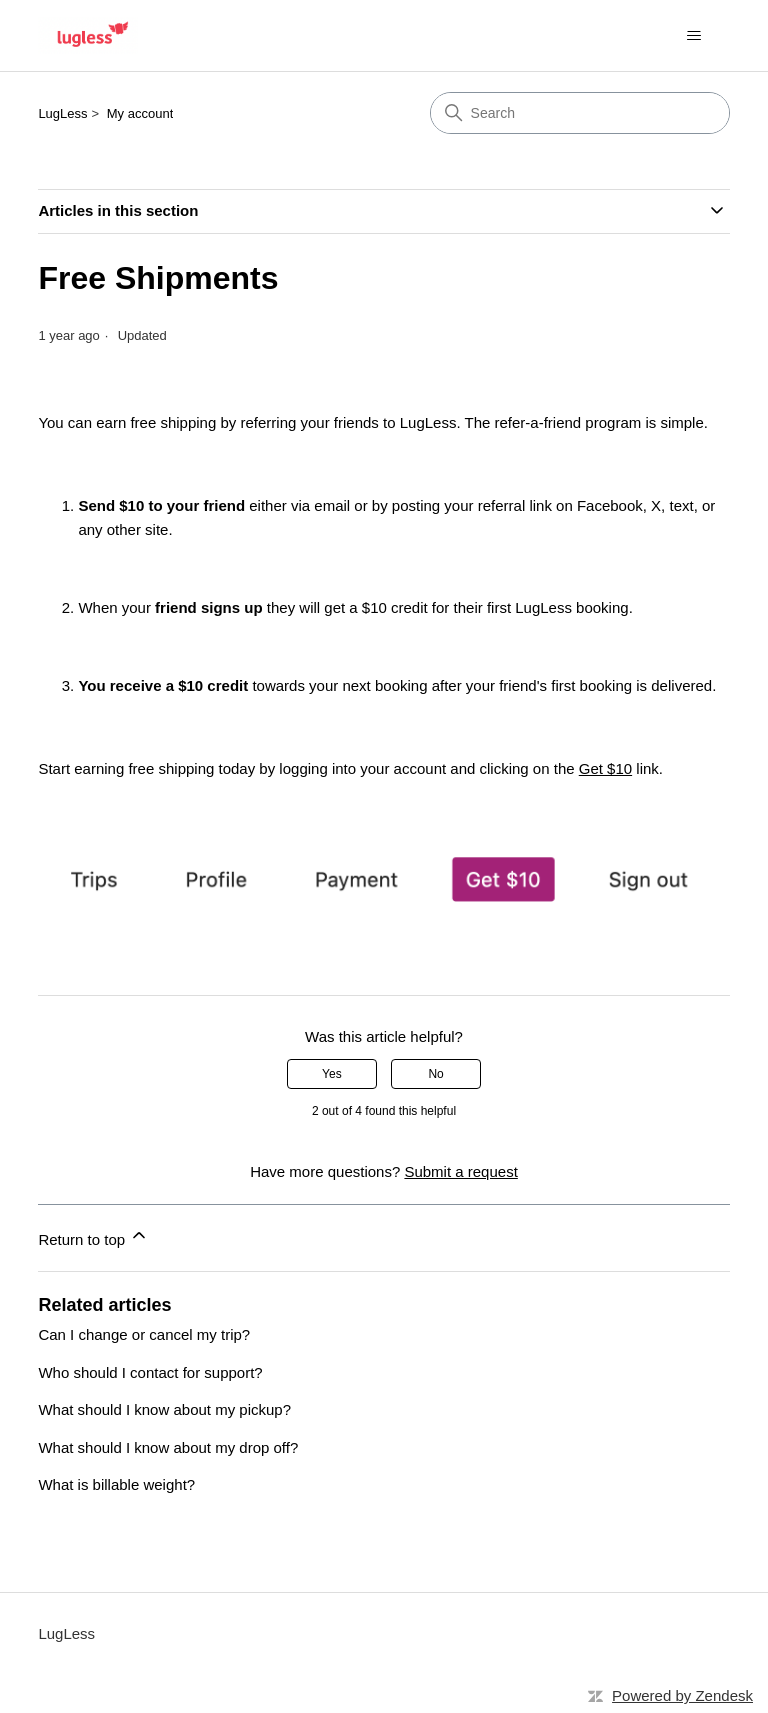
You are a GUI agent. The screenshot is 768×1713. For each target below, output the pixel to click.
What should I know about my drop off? (168, 1447)
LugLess (62, 113)
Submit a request (460, 1171)
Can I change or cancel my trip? (144, 1334)
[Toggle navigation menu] (694, 36)
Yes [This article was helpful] (332, 1074)
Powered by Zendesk (682, 1695)
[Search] (580, 113)
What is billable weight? (116, 1484)
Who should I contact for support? (150, 1372)
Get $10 (605, 768)
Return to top (93, 1236)
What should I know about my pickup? (164, 1409)
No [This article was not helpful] (435, 1074)
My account (140, 113)
